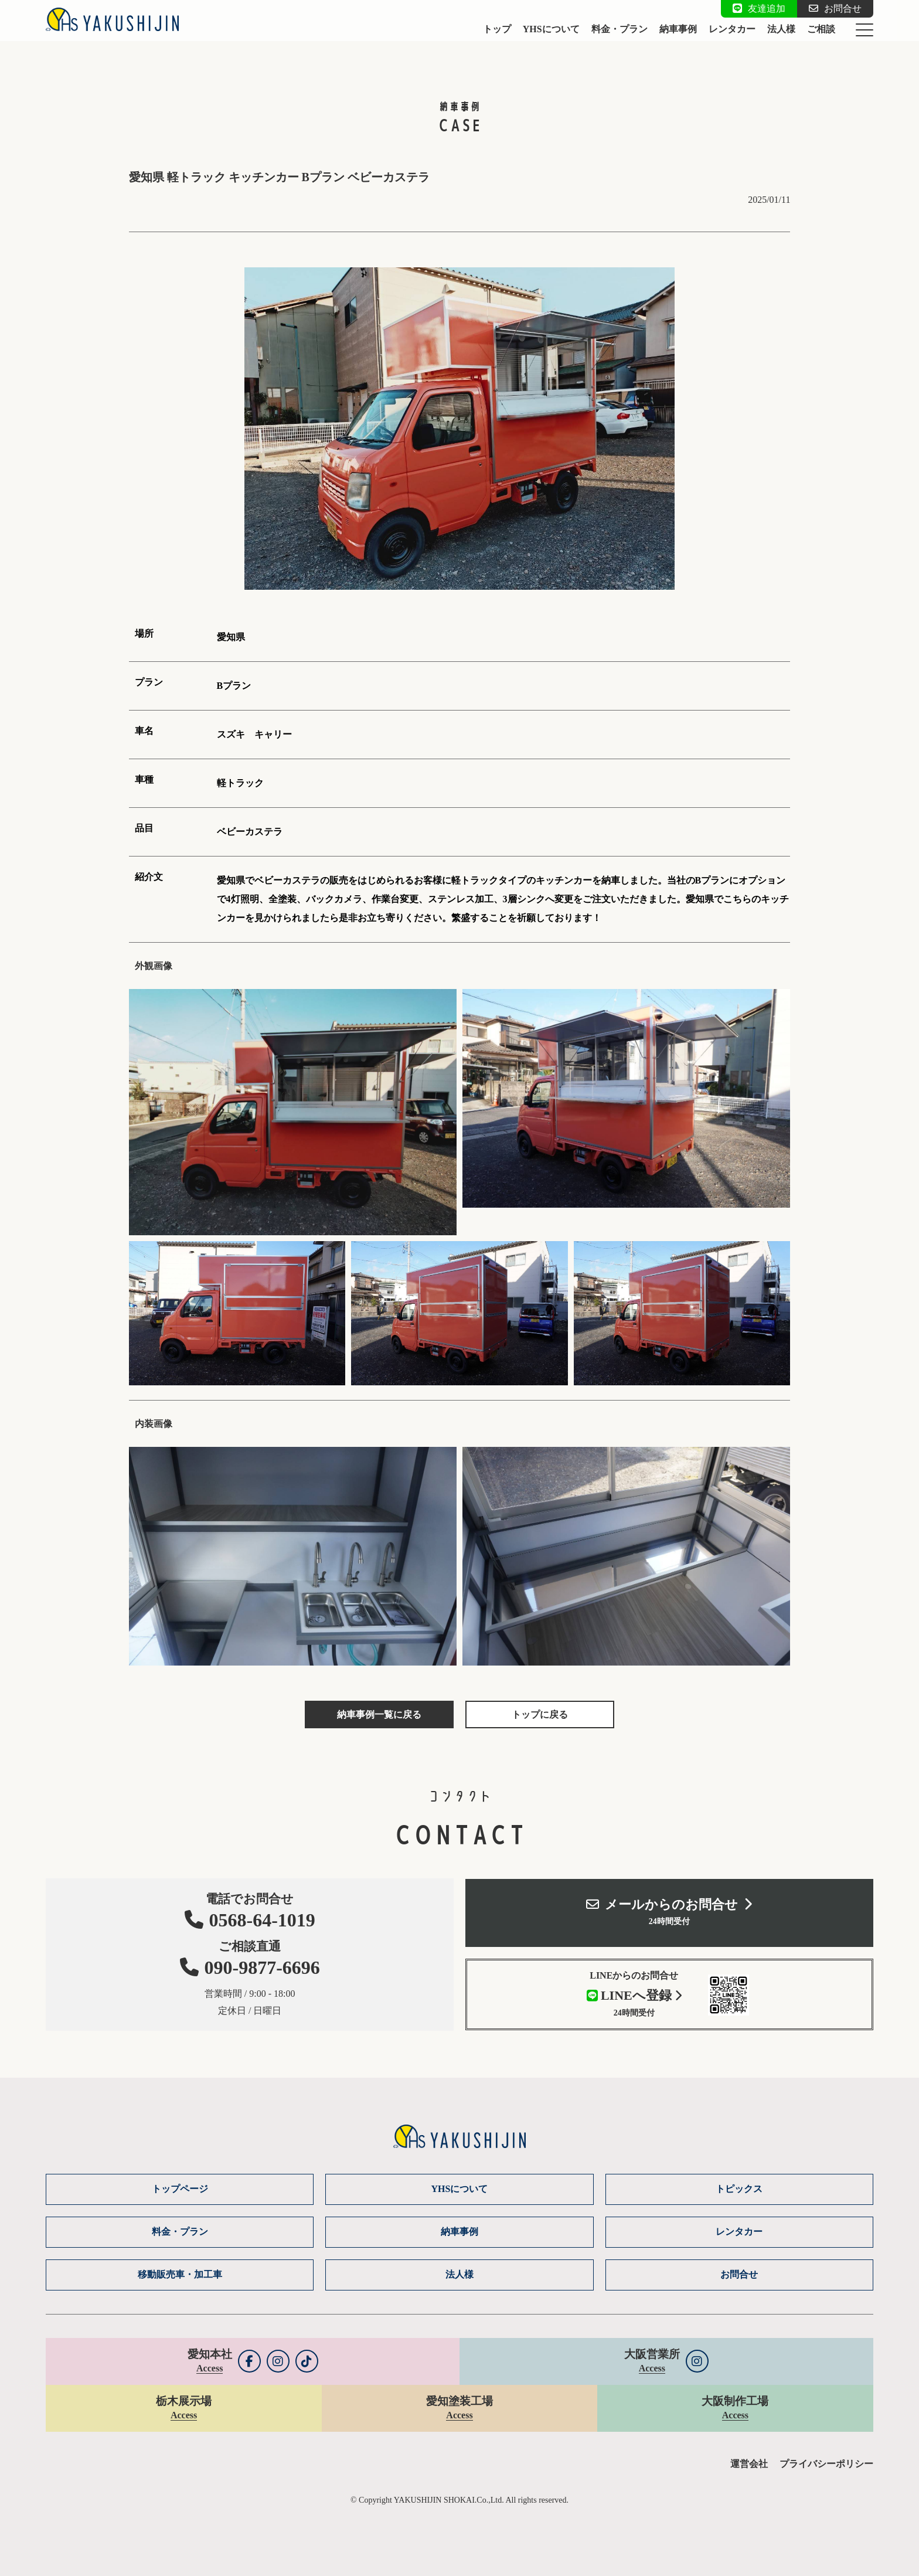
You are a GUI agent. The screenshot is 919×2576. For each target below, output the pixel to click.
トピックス (739, 2189)
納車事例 (678, 29)
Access (209, 2368)
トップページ (180, 2189)
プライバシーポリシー (826, 2464)
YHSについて (551, 29)
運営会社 (749, 2464)
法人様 (781, 29)
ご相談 (821, 29)
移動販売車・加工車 (180, 2274)
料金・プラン (619, 29)
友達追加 (759, 8)
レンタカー (732, 29)
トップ (497, 29)
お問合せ (835, 8)
